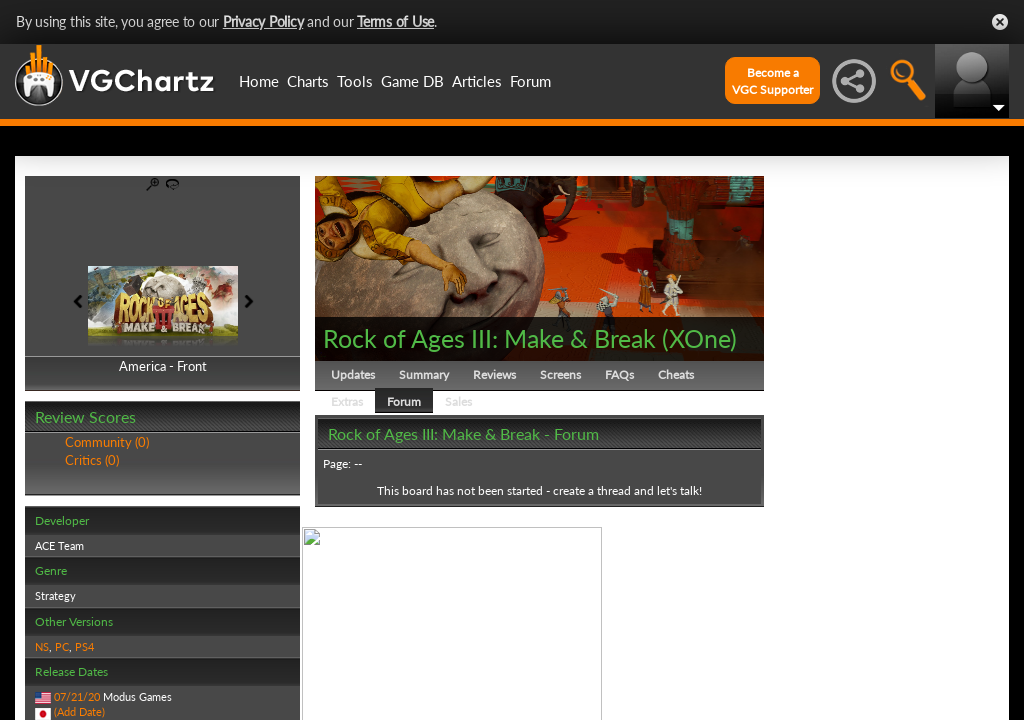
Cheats (676, 374)
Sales (458, 401)
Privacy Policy (263, 21)
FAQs (619, 374)
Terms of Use (395, 21)
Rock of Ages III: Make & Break (489, 338)
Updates (353, 374)
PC (62, 646)
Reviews (494, 374)
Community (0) (107, 442)
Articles (477, 81)
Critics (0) (92, 460)
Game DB (412, 81)
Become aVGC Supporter (772, 81)
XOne (699, 338)
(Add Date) (79, 711)
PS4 (84, 646)
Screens (560, 374)
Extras (347, 401)
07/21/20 (77, 696)
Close (1000, 22)
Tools (355, 81)
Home (259, 81)
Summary (424, 374)
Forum (530, 81)
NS (42, 646)
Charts (308, 81)
